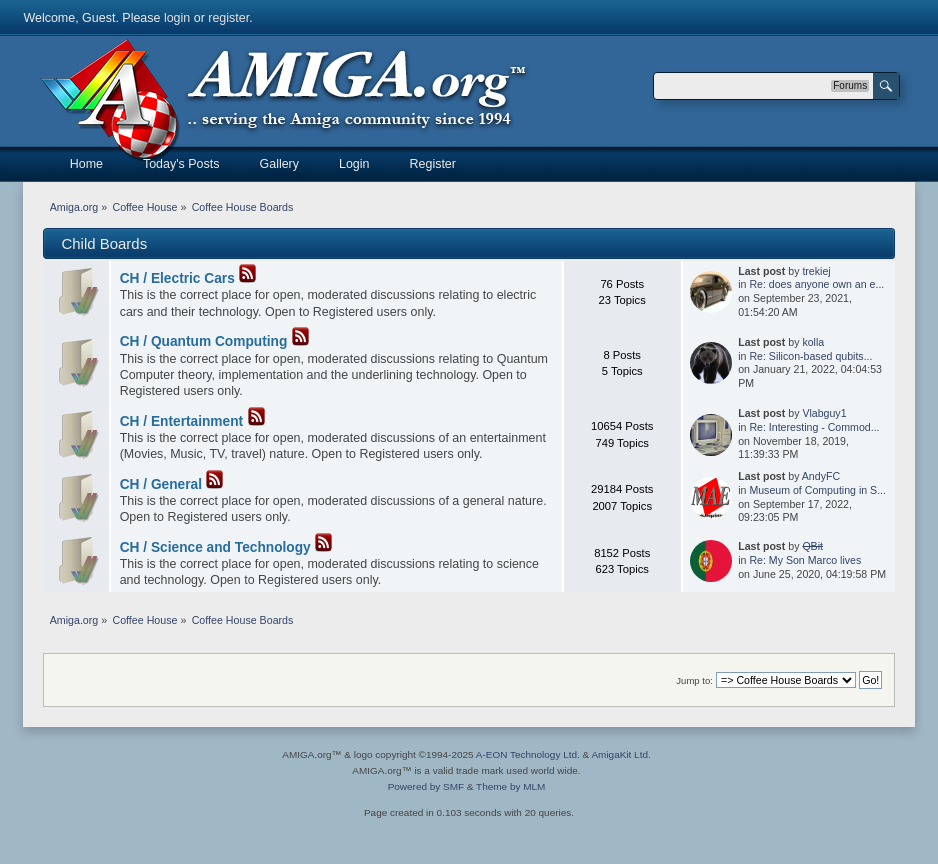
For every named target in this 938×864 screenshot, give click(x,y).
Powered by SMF (426, 786)
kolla (813, 342)
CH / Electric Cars (177, 278)
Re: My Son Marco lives (805, 560)
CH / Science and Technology (215, 547)
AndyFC (821, 476)
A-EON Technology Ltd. (528, 754)
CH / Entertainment (181, 421)
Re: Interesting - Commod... (814, 427)
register (228, 18)
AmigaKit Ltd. (620, 754)
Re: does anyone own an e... (816, 284)
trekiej (816, 271)
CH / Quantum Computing (204, 341)
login (177, 18)
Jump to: (694, 680)
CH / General (161, 484)
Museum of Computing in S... (817, 490)
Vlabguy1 (824, 413)
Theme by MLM (510, 786)
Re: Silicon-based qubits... (810, 356)
